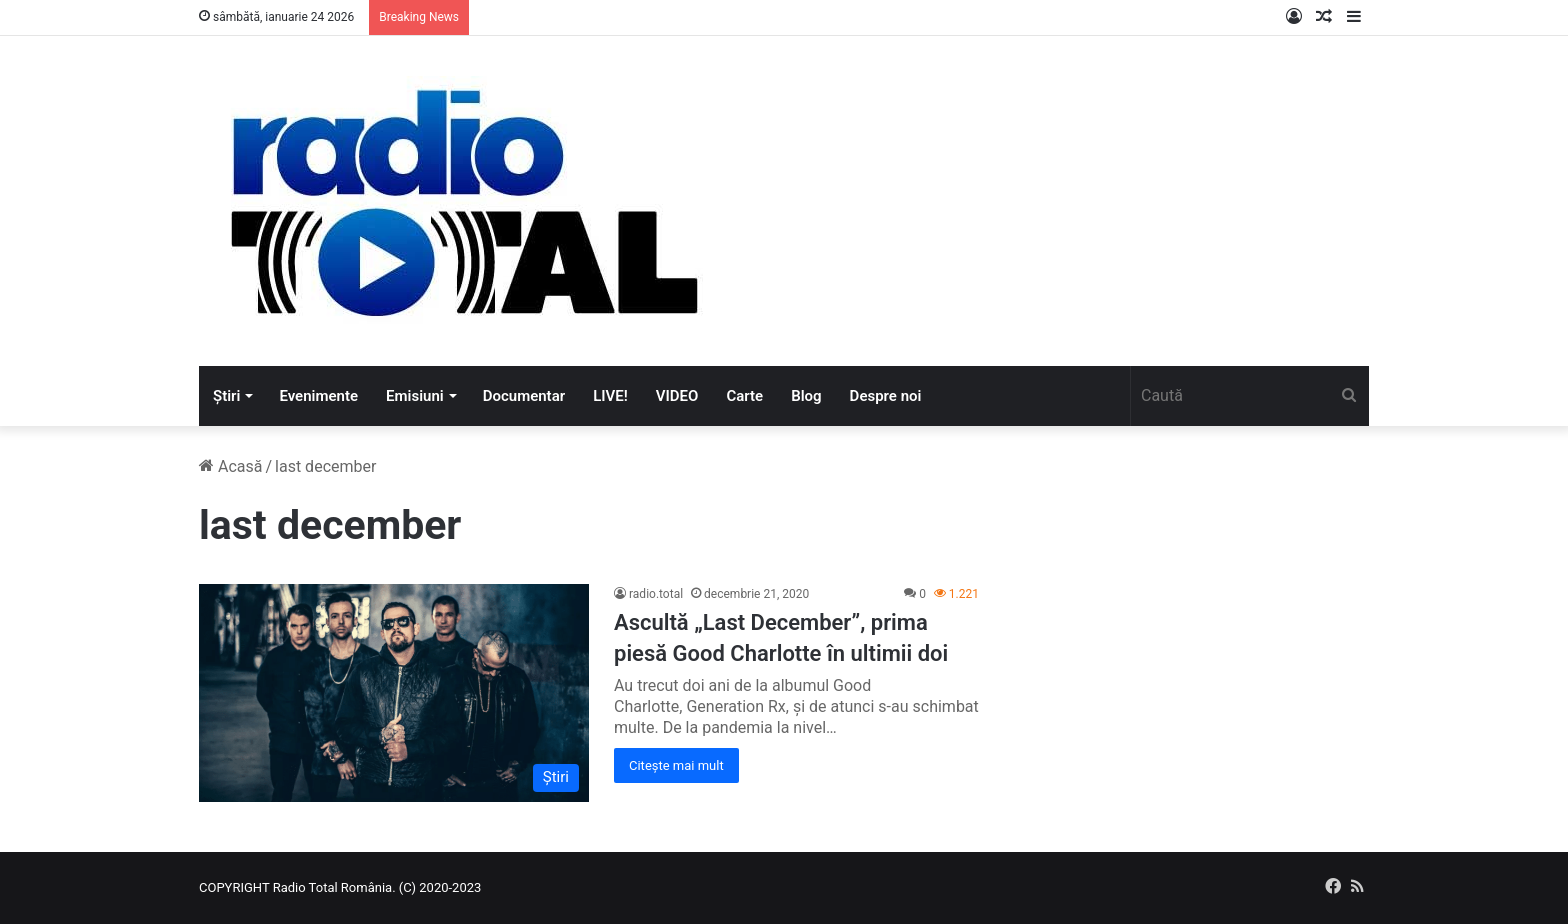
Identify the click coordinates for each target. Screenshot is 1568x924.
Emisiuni (415, 396)
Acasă (230, 466)
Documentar (524, 396)
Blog (806, 396)
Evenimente (318, 396)
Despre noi (886, 396)
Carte (744, 396)
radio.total (656, 594)
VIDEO (677, 396)
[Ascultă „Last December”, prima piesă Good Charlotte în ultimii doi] (394, 692)
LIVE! (610, 396)
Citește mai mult (676, 765)
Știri (226, 396)
